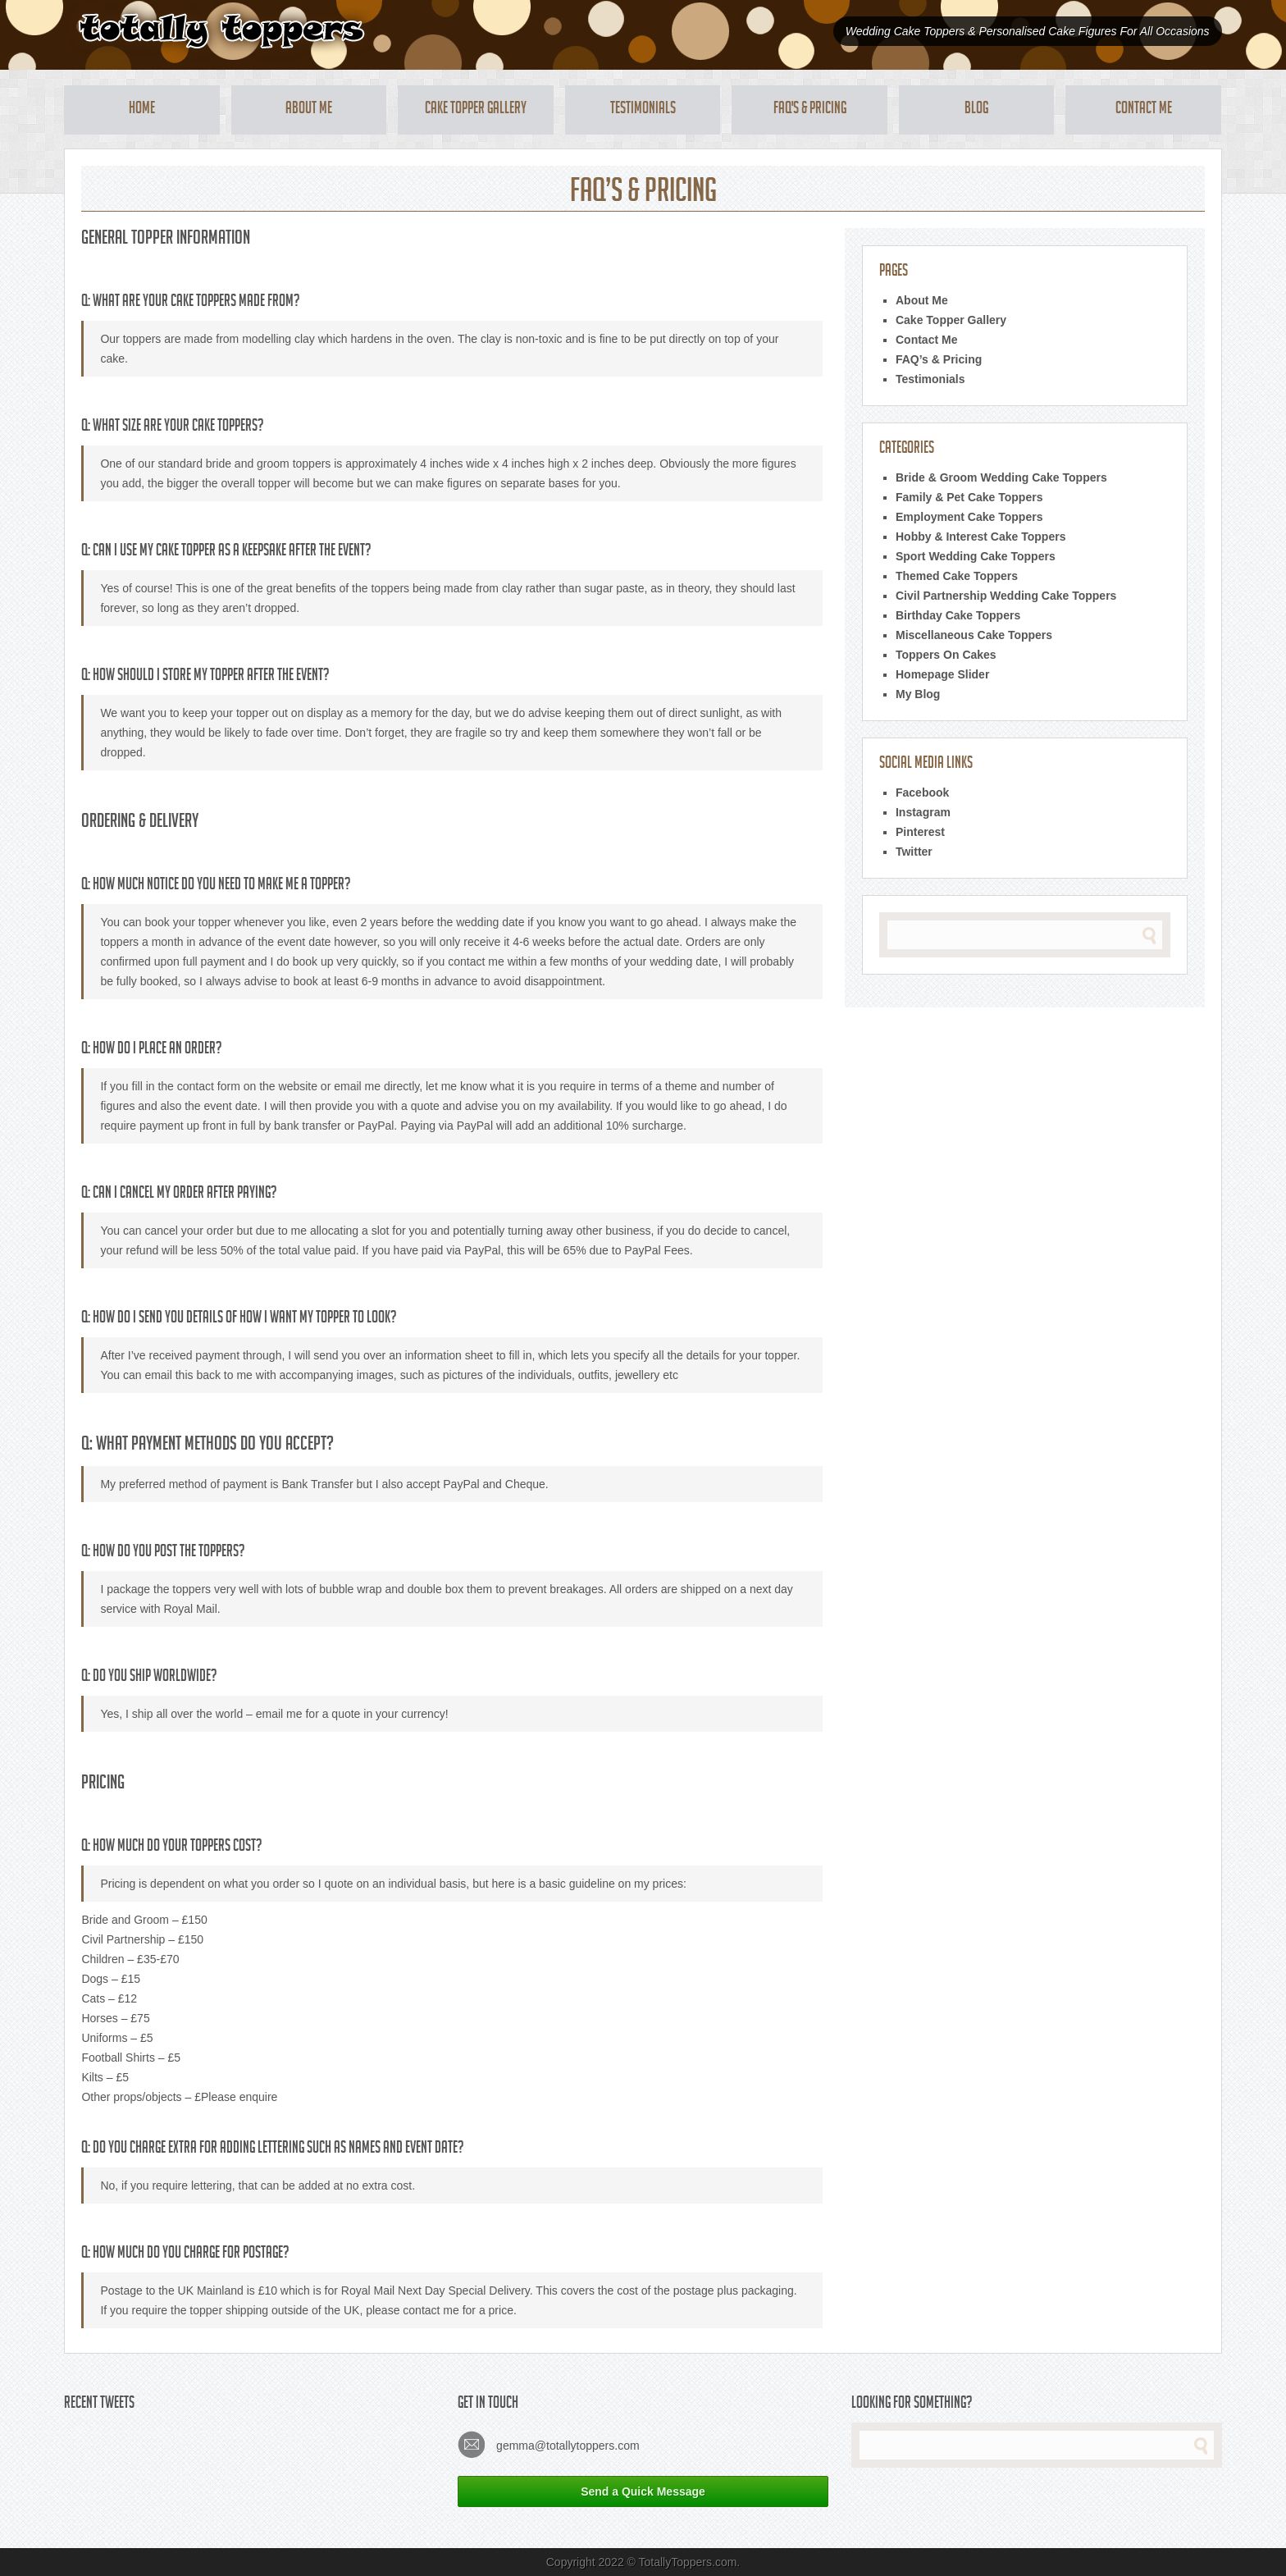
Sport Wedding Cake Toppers (976, 556)
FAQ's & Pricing (809, 110)
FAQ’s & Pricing (939, 359)
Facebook (922, 792)
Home (142, 110)
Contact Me (1143, 110)
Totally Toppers (221, 31)
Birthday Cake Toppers (958, 615)
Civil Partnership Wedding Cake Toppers (1006, 595)
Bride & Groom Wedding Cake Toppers (1001, 477)
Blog (976, 110)
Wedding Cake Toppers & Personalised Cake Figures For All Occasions (1028, 31)
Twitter (914, 851)
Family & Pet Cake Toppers (969, 497)
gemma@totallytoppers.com (548, 2444)
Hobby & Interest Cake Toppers (980, 536)
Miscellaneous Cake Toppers (974, 635)
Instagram (923, 812)
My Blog (918, 694)
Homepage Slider (942, 674)
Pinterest (920, 831)
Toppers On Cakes (946, 654)
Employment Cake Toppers (969, 516)
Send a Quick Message (643, 2491)
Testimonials (643, 110)
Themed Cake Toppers (957, 575)
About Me (308, 110)
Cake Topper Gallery (476, 110)
